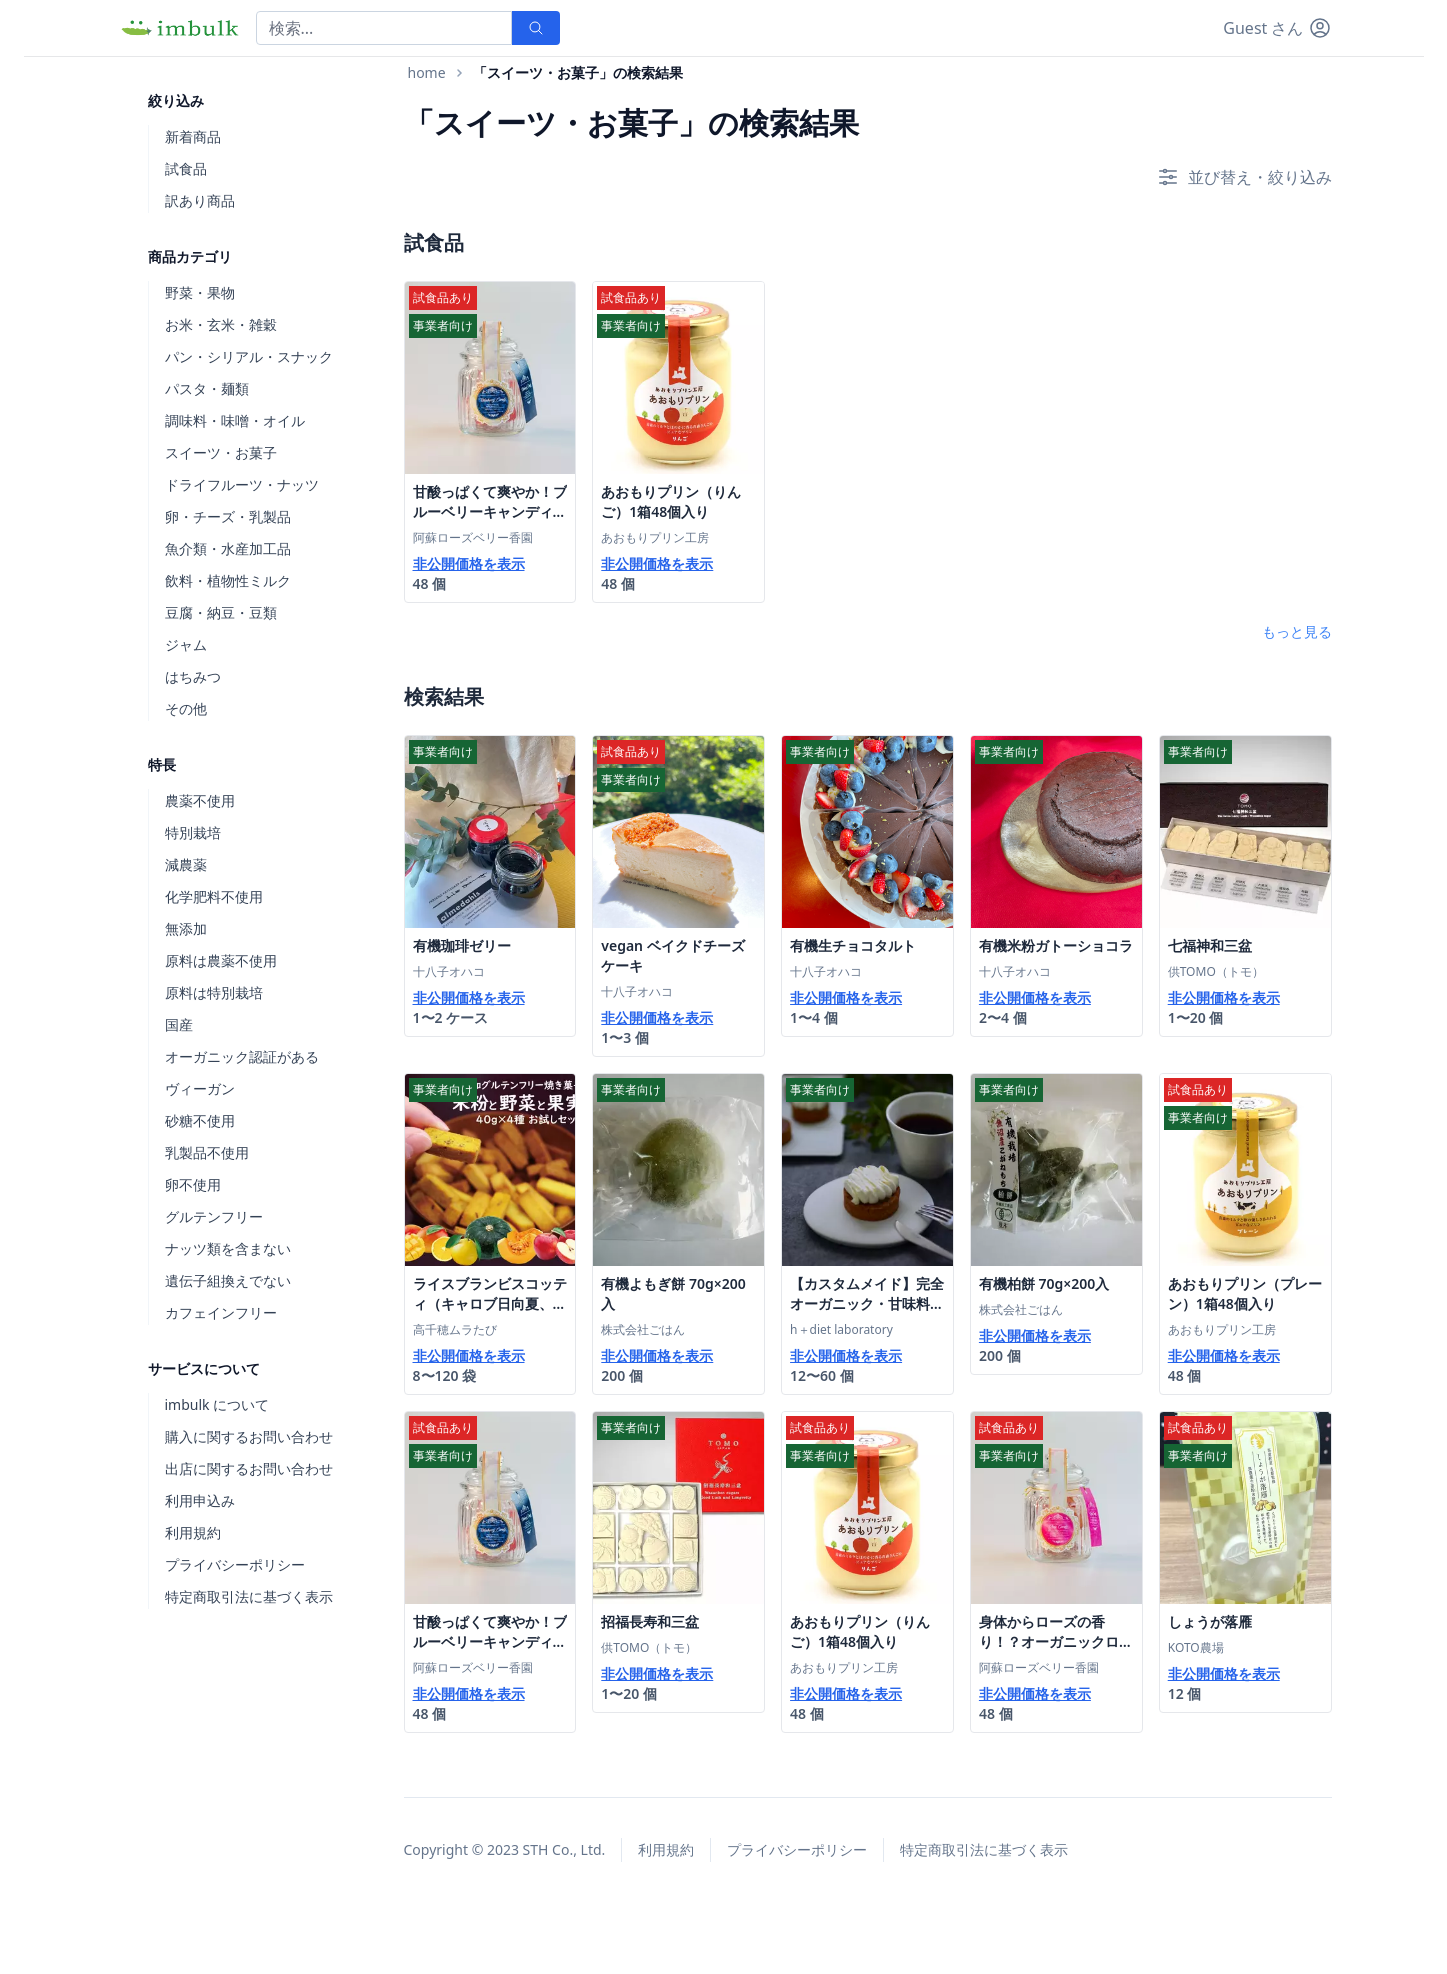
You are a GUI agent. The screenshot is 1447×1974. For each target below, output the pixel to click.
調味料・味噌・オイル (235, 420)
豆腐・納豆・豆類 (221, 612)
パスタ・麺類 (207, 388)
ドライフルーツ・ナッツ (242, 484)
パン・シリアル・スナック (249, 356)
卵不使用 (193, 1184)
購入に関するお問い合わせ (249, 1436)
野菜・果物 (200, 292)
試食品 (186, 168)
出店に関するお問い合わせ (249, 1468)
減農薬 (186, 864)
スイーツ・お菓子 (221, 452)
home (427, 72)
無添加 (186, 928)
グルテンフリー (214, 1216)
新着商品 (193, 136)
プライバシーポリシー (235, 1564)
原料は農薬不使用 (221, 960)
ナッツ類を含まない (228, 1248)
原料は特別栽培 (214, 992)
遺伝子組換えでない (228, 1280)
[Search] (384, 28)
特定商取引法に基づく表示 (249, 1596)
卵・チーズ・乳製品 (228, 516)
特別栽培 (193, 832)
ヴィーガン (200, 1088)
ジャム (186, 644)
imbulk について (217, 1404)
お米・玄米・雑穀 (221, 324)
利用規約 (193, 1532)
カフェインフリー (221, 1312)
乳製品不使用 (207, 1152)
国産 (179, 1024)
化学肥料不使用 (214, 896)
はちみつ (193, 676)
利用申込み (200, 1500)
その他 (186, 708)
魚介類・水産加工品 (228, 548)
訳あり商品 (200, 200)
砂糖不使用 (200, 1120)
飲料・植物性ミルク (228, 580)
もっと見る (1297, 631)
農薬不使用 (200, 800)
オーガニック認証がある (242, 1056)
